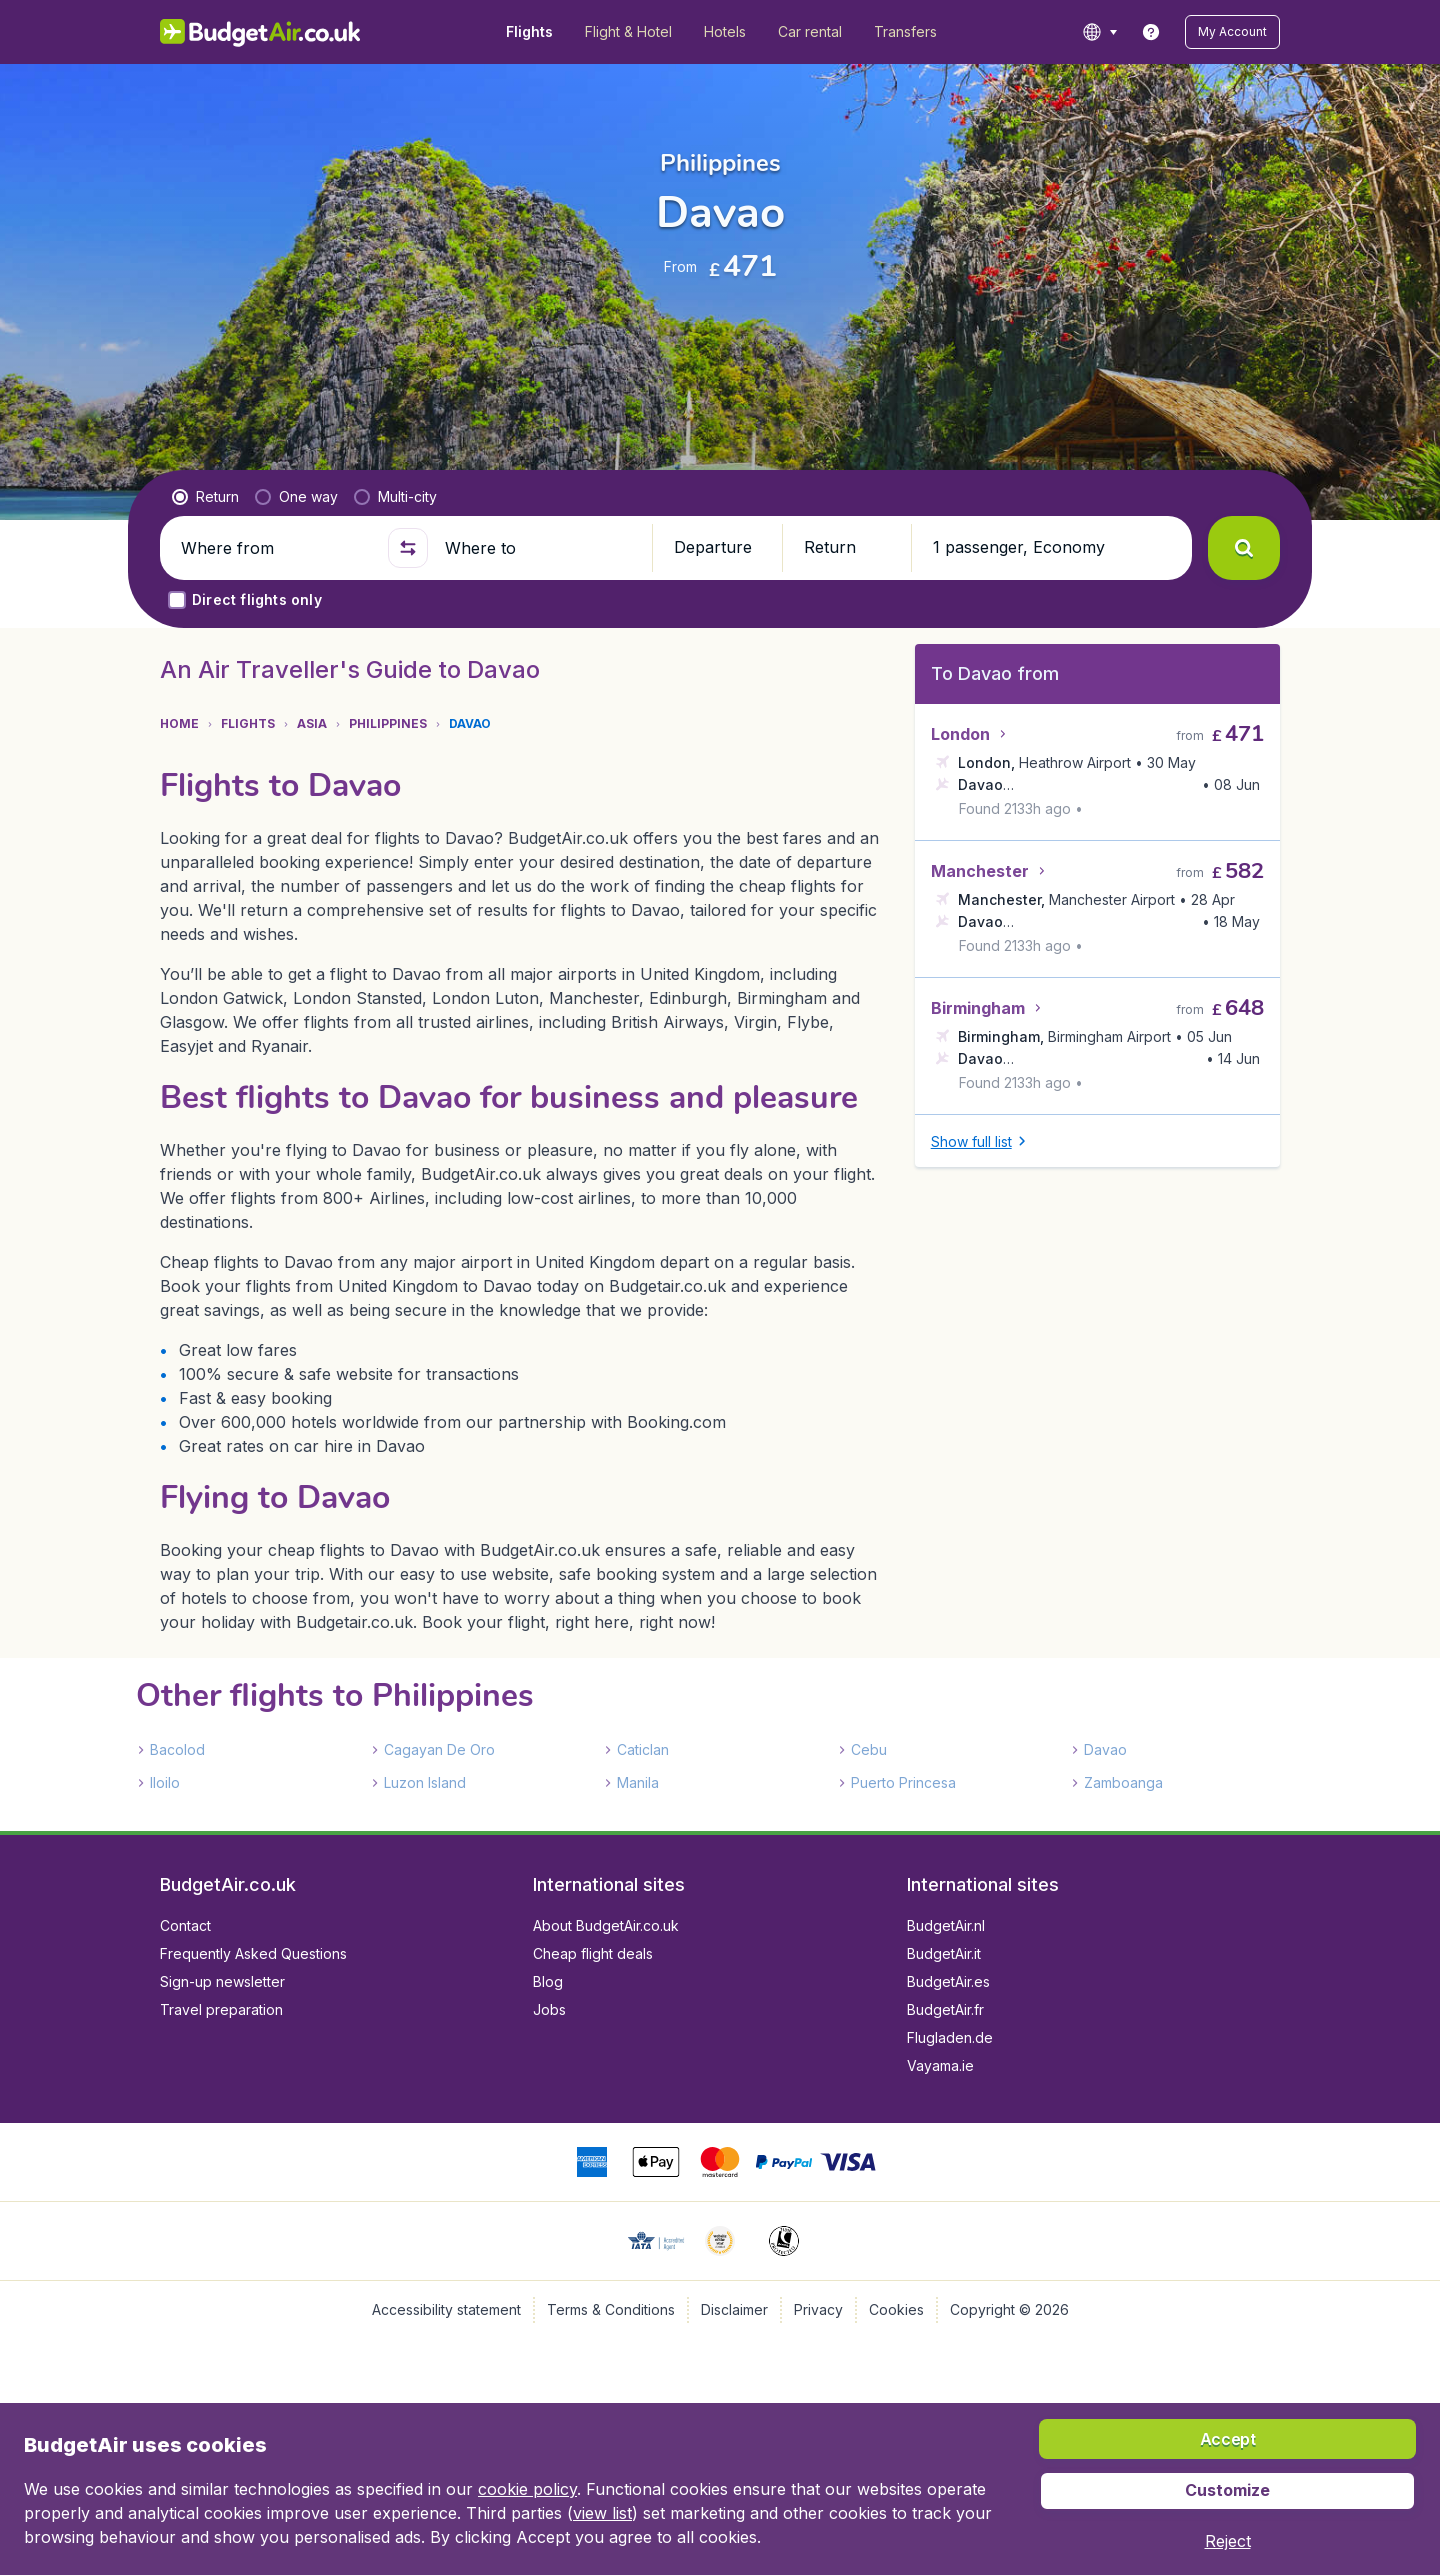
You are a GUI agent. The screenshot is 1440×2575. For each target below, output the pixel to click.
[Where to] (540, 548)
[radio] (205, 497)
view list (602, 2513)
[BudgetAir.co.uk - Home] (260, 32)
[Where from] (276, 548)
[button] (1232, 32)
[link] (1151, 32)
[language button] (1099, 32)
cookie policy (527, 2489)
